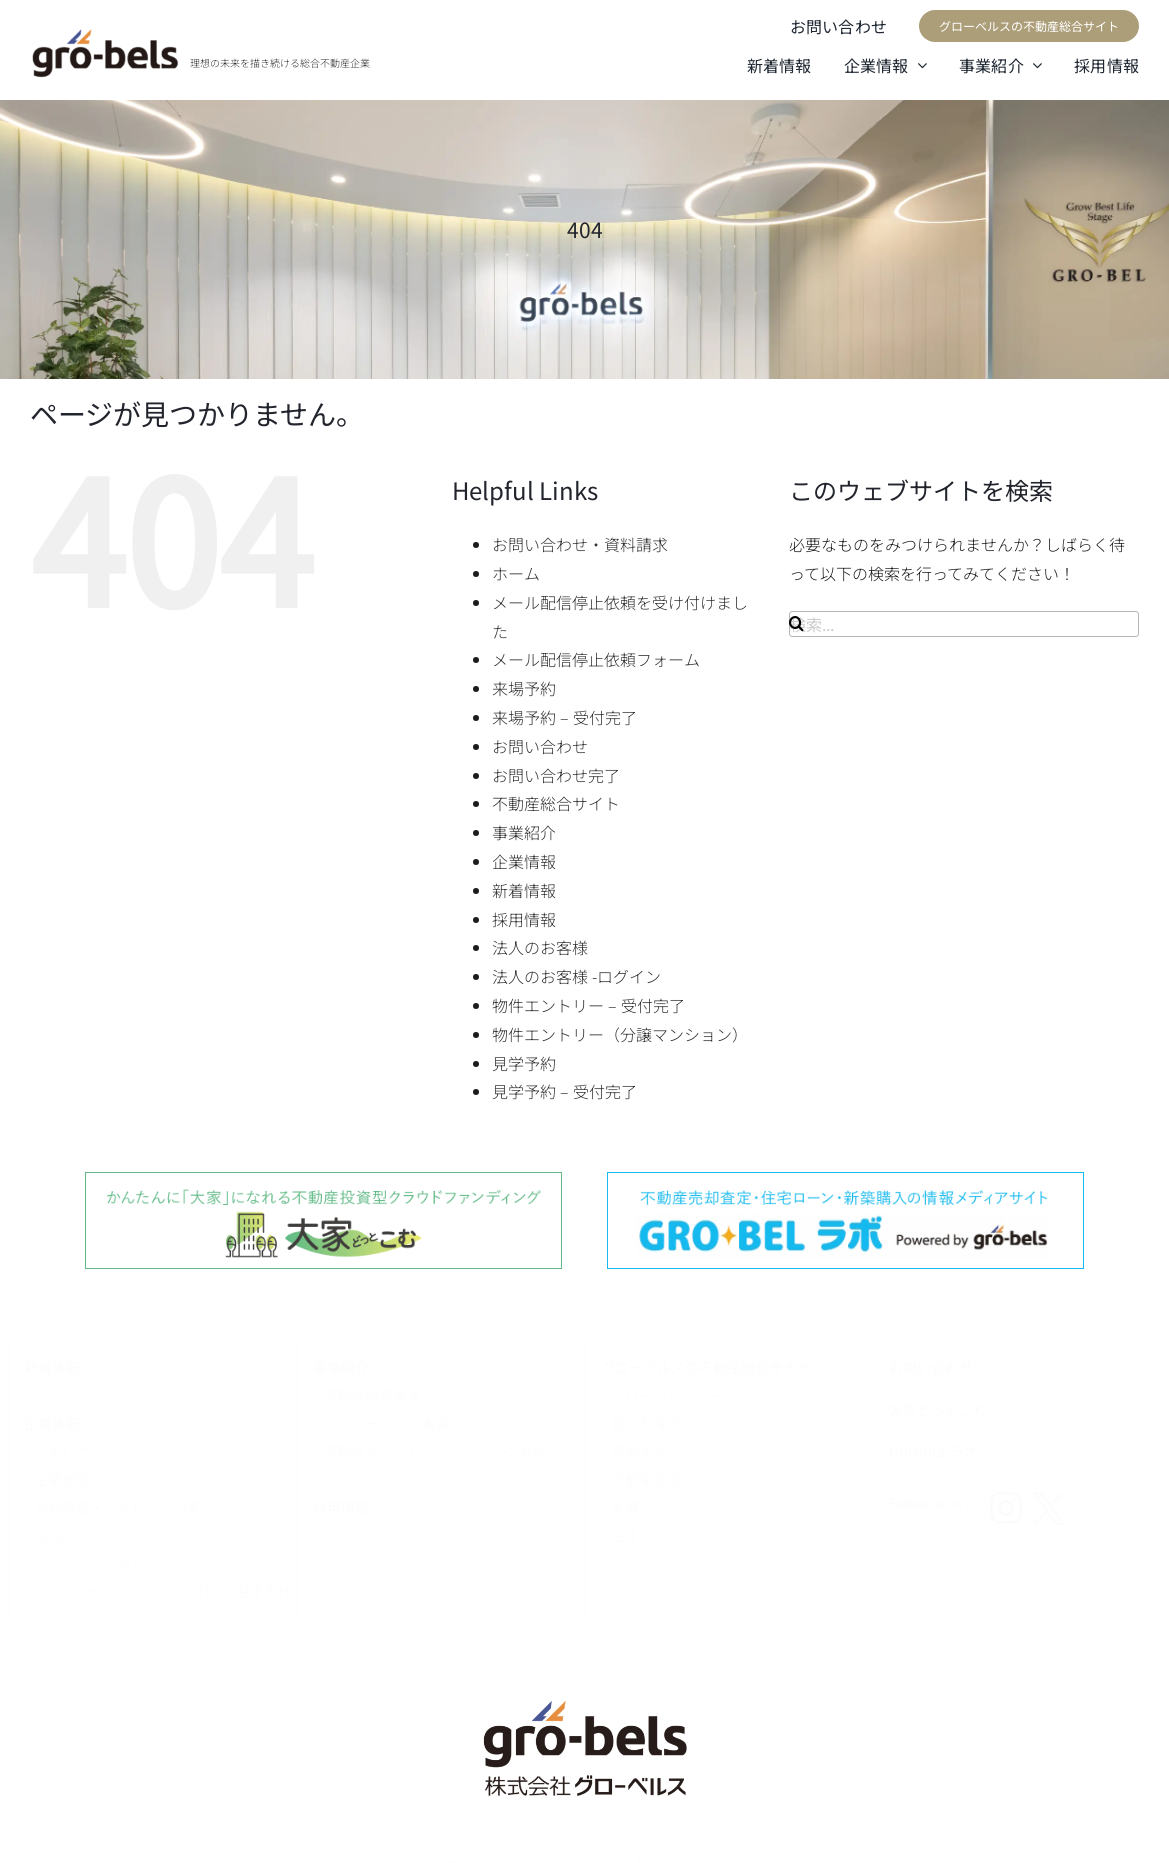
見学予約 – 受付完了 (564, 1091)
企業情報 (524, 861)
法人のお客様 (540, 947)
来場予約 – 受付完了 (564, 717)
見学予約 (524, 1063)
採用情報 (524, 919)
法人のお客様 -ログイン (576, 976)
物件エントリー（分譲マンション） (620, 1034)
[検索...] (964, 624)
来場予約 (524, 688)
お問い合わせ (540, 746)
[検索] (796, 623)
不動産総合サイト (556, 803)
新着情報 (524, 890)
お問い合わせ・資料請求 (580, 544)
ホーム (516, 573)
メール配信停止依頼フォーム (596, 659)
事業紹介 (524, 832)
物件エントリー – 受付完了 (588, 1005)
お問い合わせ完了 (556, 775)
